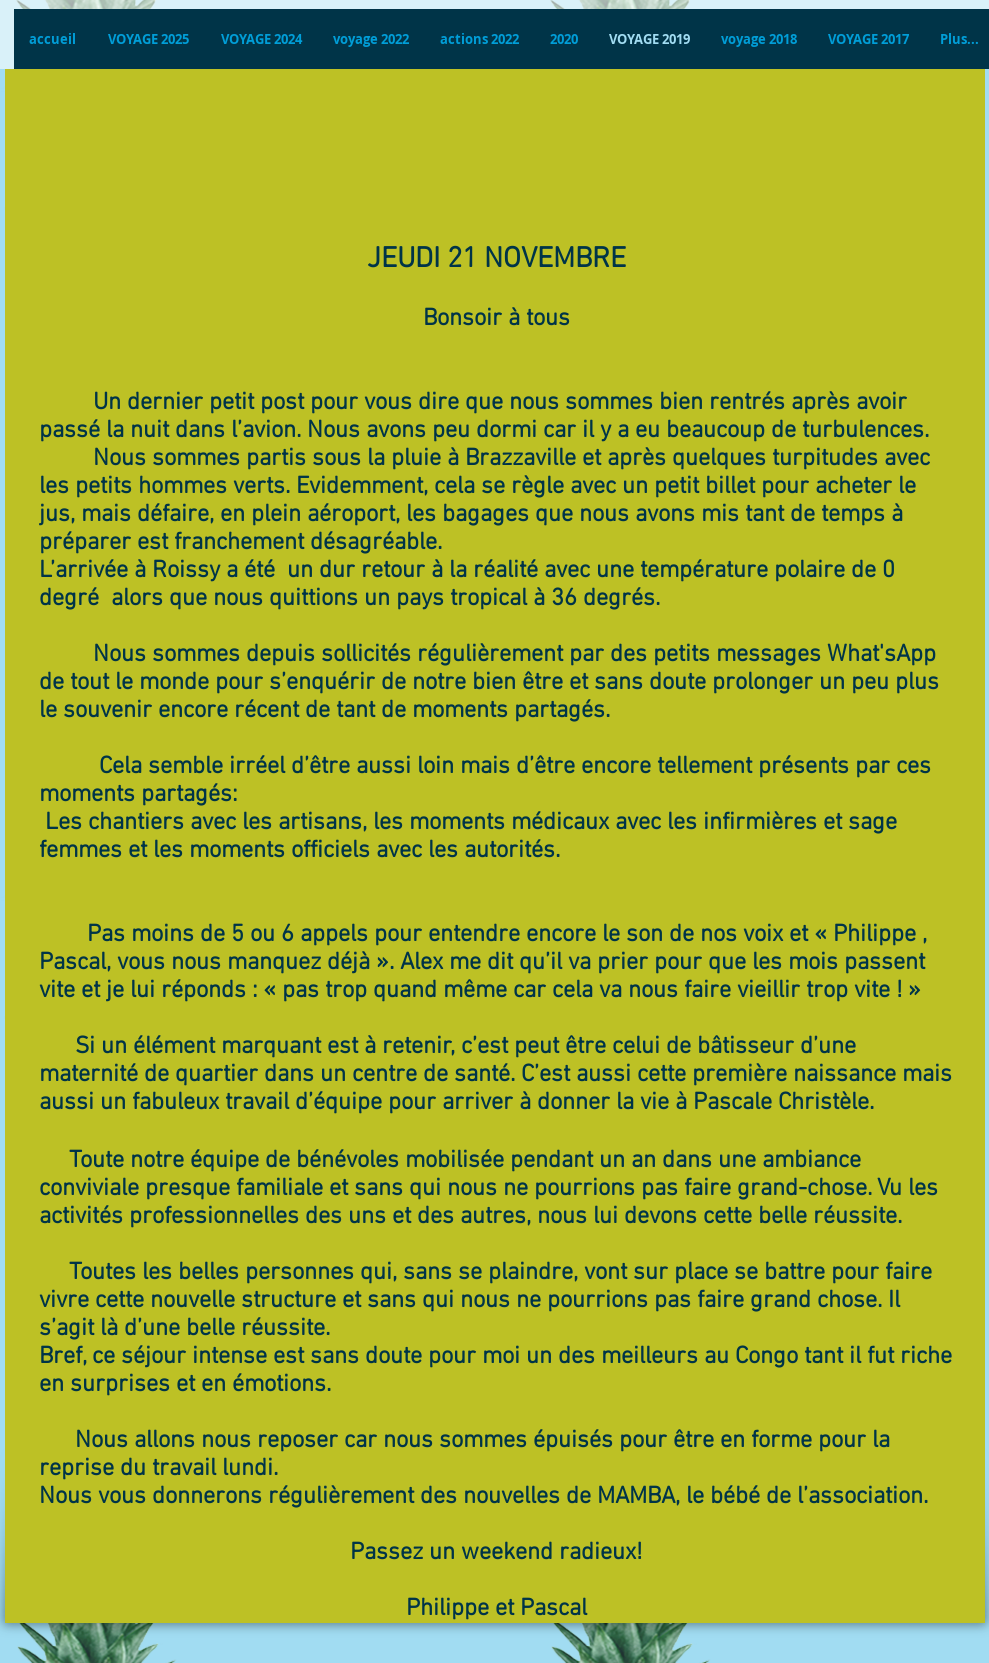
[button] (261, 39)
